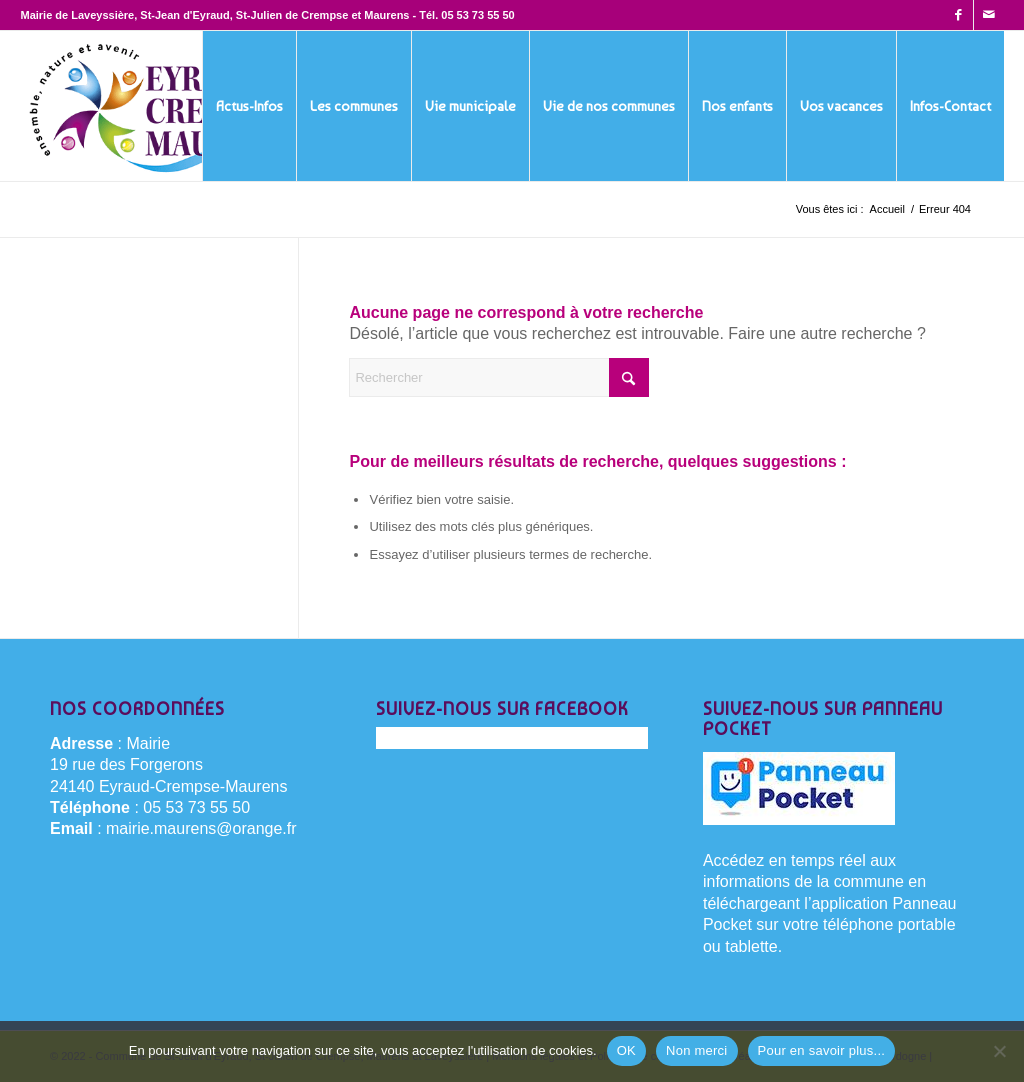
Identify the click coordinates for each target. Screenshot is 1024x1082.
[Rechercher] (499, 377)
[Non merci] (999, 1051)
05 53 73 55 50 (477, 15)
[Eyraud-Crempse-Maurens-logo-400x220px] (156, 106)
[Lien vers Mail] (989, 15)
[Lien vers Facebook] (958, 15)
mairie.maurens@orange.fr (201, 828)
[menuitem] (249, 106)
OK (626, 1050)
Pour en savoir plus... (822, 1050)
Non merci (697, 1050)
